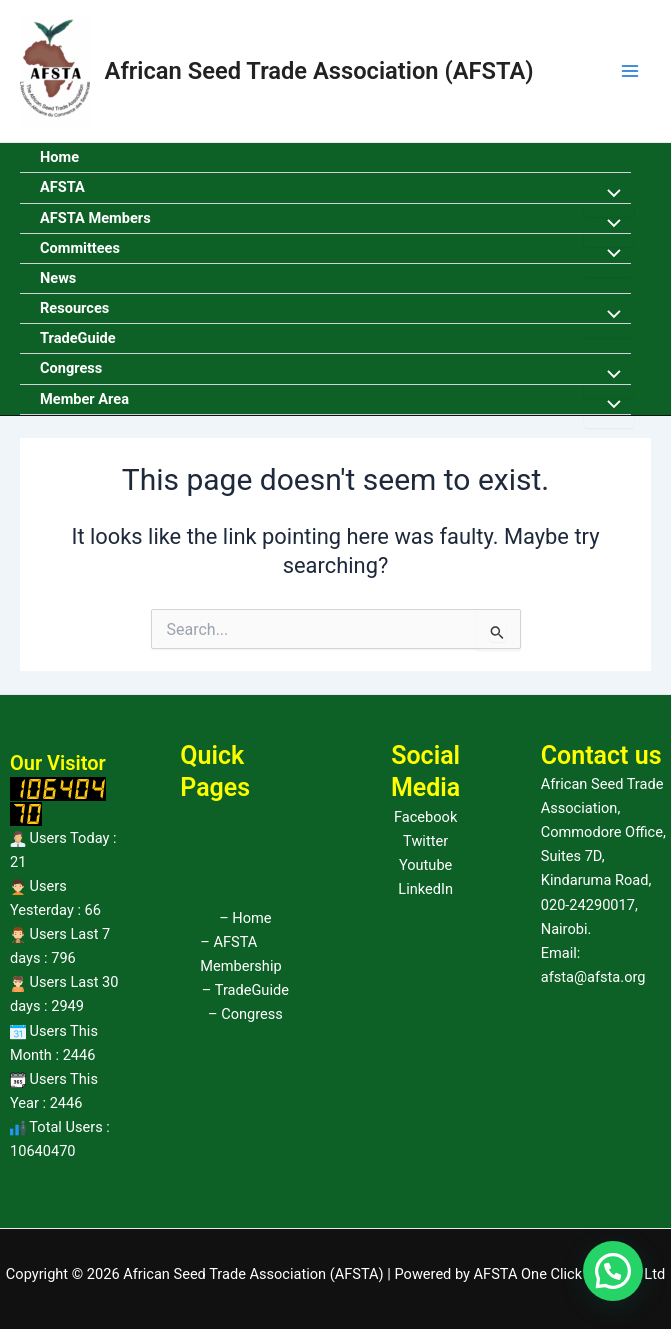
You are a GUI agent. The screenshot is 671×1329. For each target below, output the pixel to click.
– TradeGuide (245, 990)
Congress (71, 368)
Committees (80, 248)
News (58, 278)
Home (59, 157)
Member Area (84, 399)
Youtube (425, 865)
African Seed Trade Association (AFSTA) (319, 71)
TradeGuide (78, 338)
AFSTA (62, 187)
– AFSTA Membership (240, 954)
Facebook (425, 817)
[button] (613, 1271)
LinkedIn (425, 889)
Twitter (425, 841)
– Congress (245, 1014)
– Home (245, 918)
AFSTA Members (95, 218)
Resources (74, 308)
